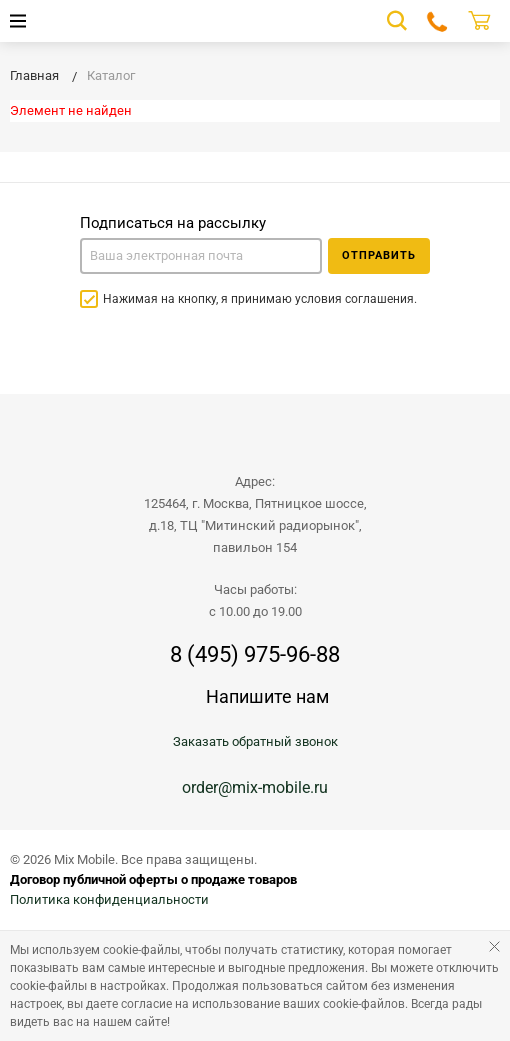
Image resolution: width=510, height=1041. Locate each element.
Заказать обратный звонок (255, 741)
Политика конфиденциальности (109, 899)
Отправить (379, 255)
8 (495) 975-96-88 (255, 655)
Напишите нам (267, 696)
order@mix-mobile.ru (255, 787)
